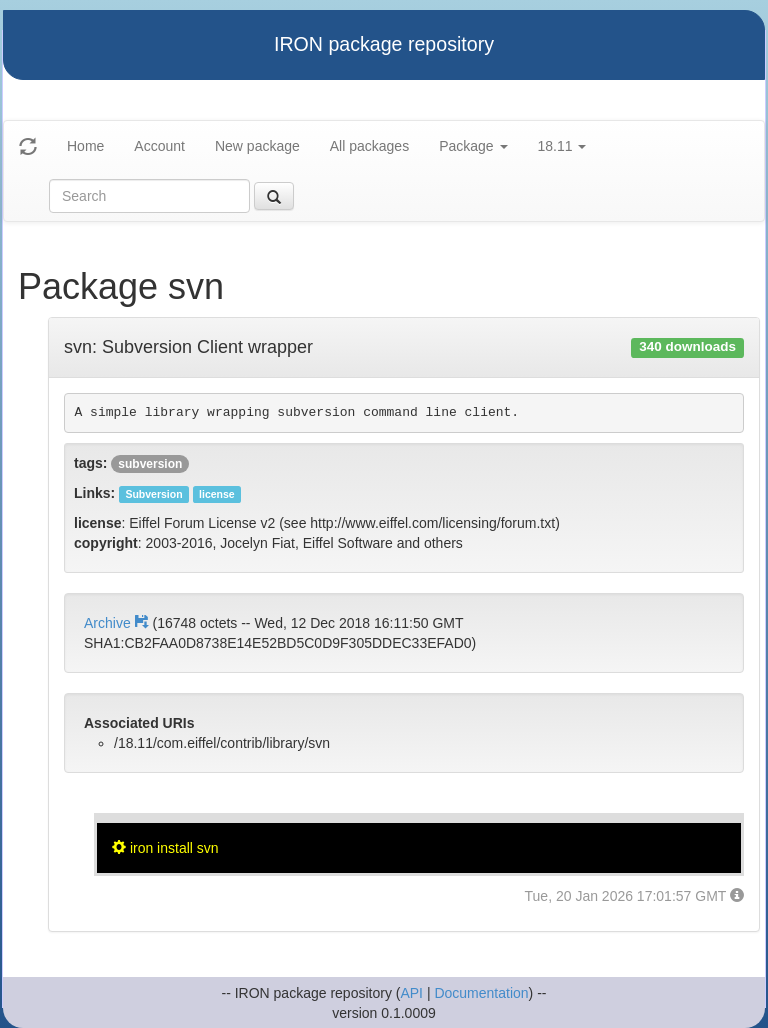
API (411, 993)
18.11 (562, 146)
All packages (369, 146)
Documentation (481, 993)
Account (159, 146)
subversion (150, 464)
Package (473, 146)
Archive (118, 623)
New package (257, 146)
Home (85, 146)
